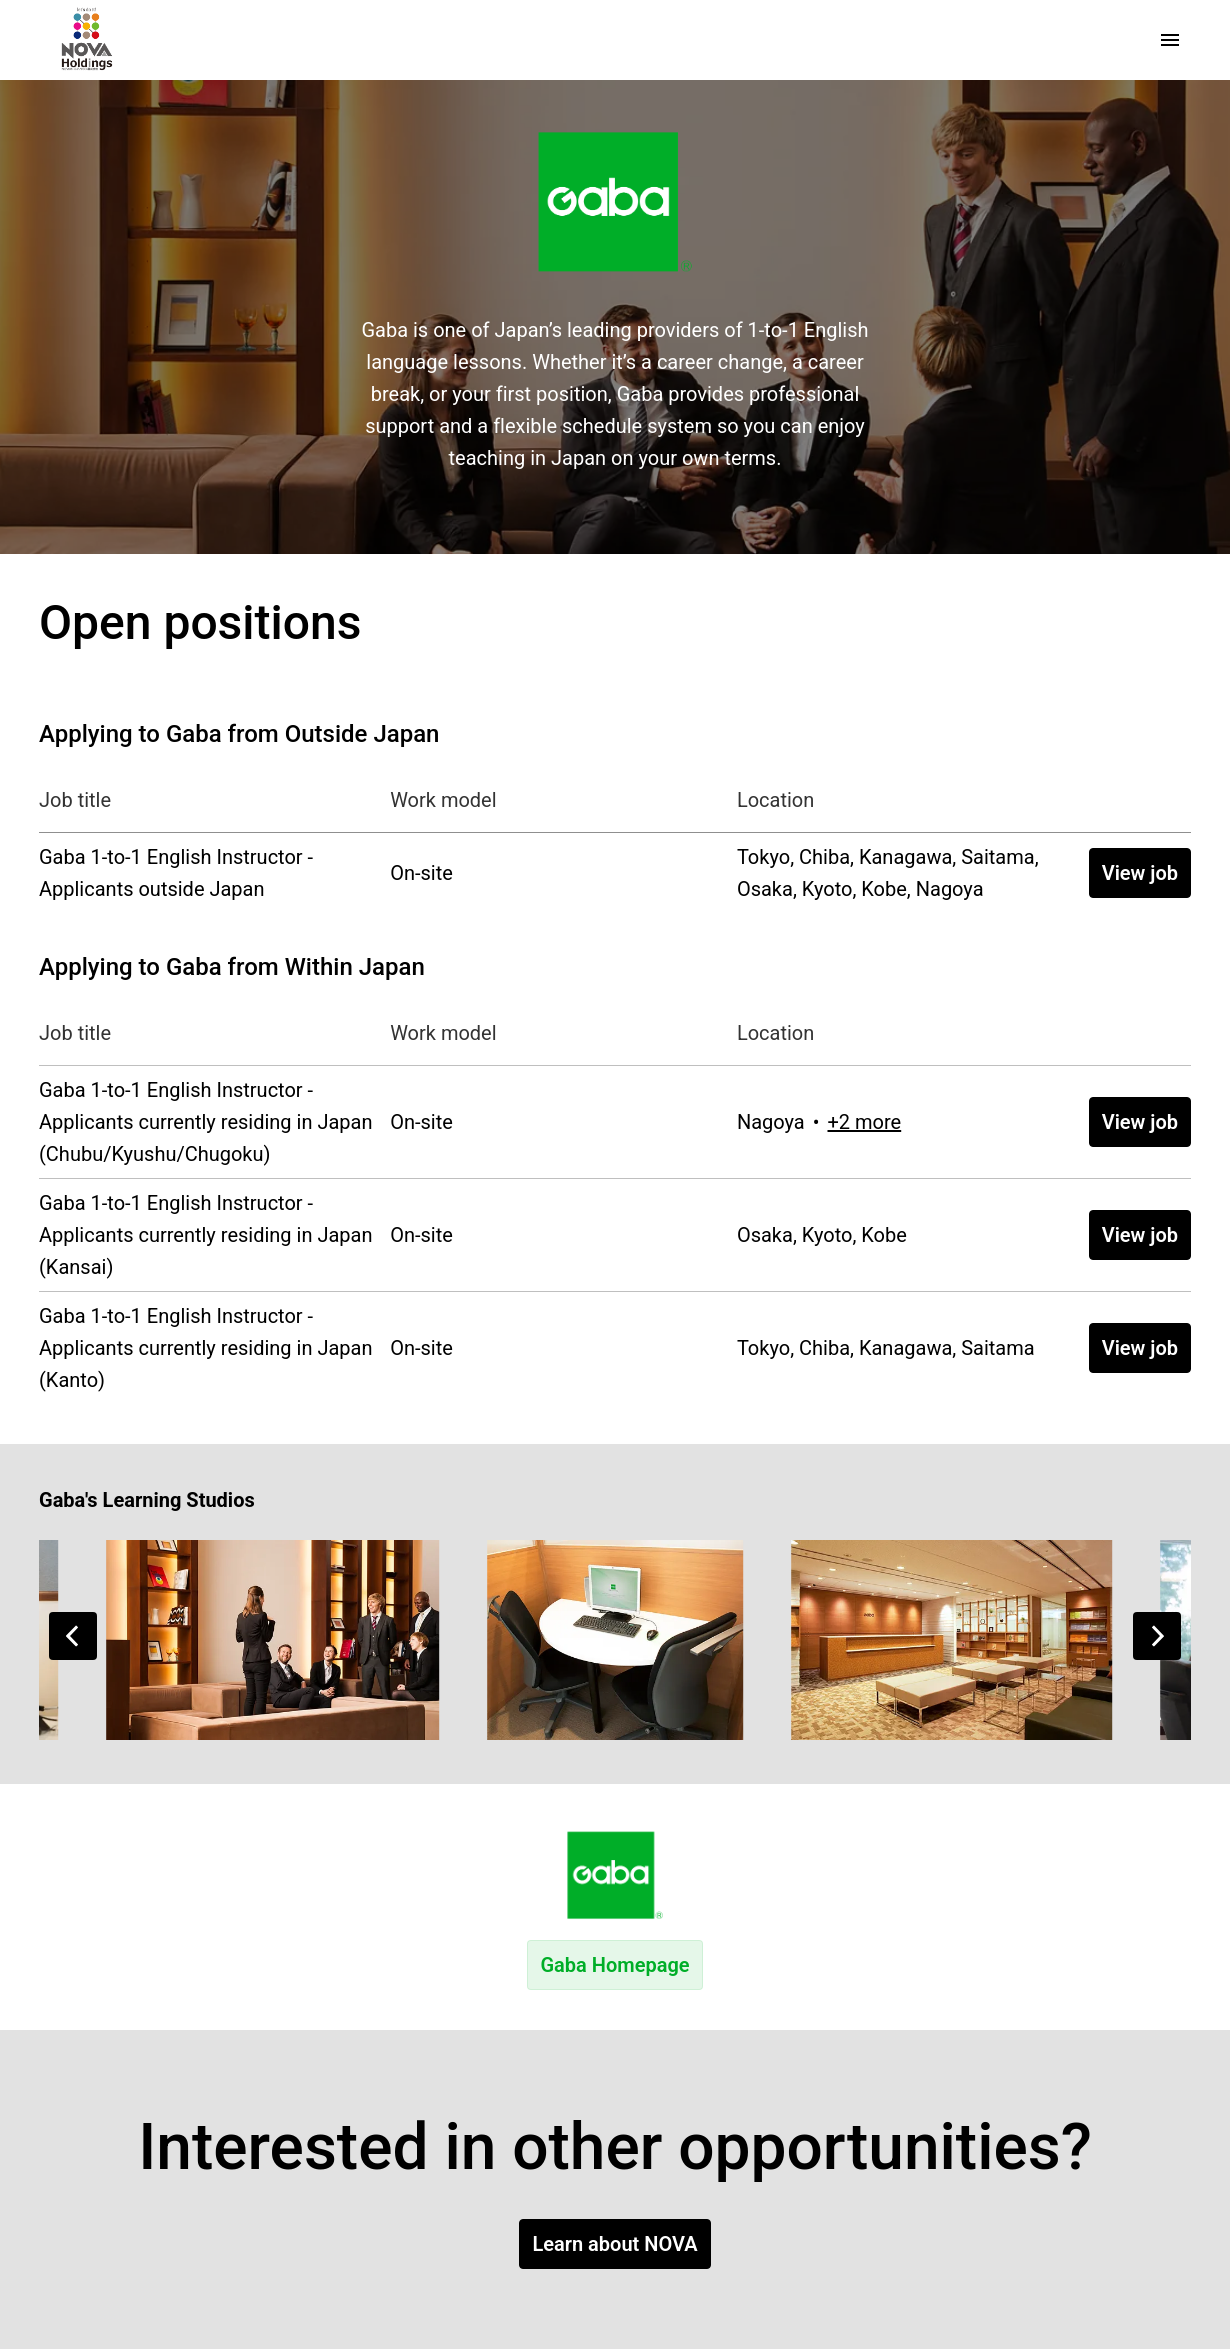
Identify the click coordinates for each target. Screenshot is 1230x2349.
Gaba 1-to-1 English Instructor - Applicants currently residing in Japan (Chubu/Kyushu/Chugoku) (206, 1122)
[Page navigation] (1170, 40)
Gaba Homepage (614, 1965)
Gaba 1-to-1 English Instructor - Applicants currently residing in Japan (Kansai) (206, 1235)
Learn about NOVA (614, 2244)
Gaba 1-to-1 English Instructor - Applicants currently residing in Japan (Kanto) (206, 1348)
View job (1140, 873)
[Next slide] (1157, 1636)
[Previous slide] (73, 1636)
